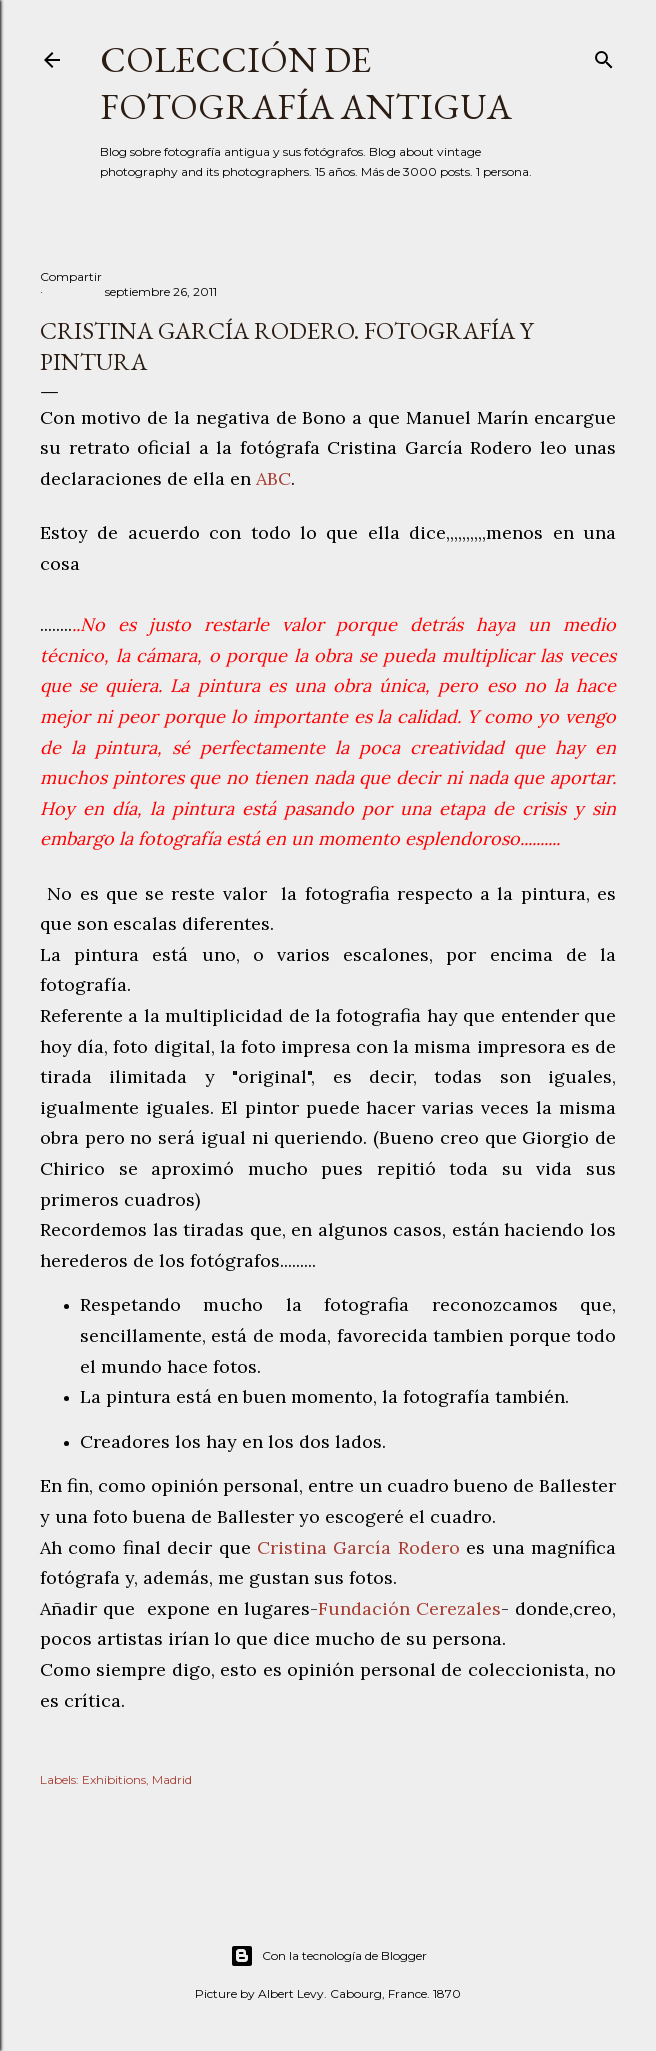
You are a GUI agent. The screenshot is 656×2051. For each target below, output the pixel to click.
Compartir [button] (71, 276)
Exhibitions (114, 1779)
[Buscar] (604, 55)
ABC (273, 478)
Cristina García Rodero (358, 1547)
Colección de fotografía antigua (306, 83)
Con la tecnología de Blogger (328, 1956)
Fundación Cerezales (409, 1608)
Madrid (172, 1779)
